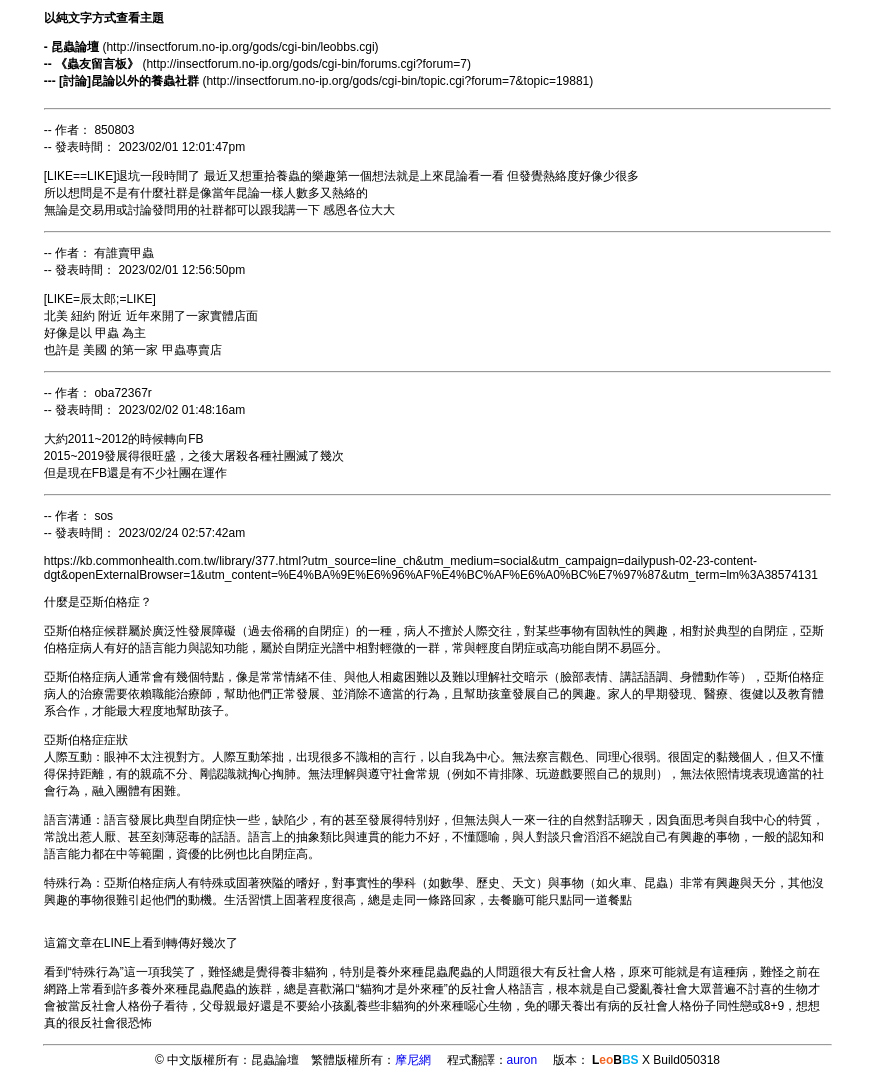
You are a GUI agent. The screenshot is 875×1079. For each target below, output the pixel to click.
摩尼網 (413, 1060)
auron (522, 1060)
